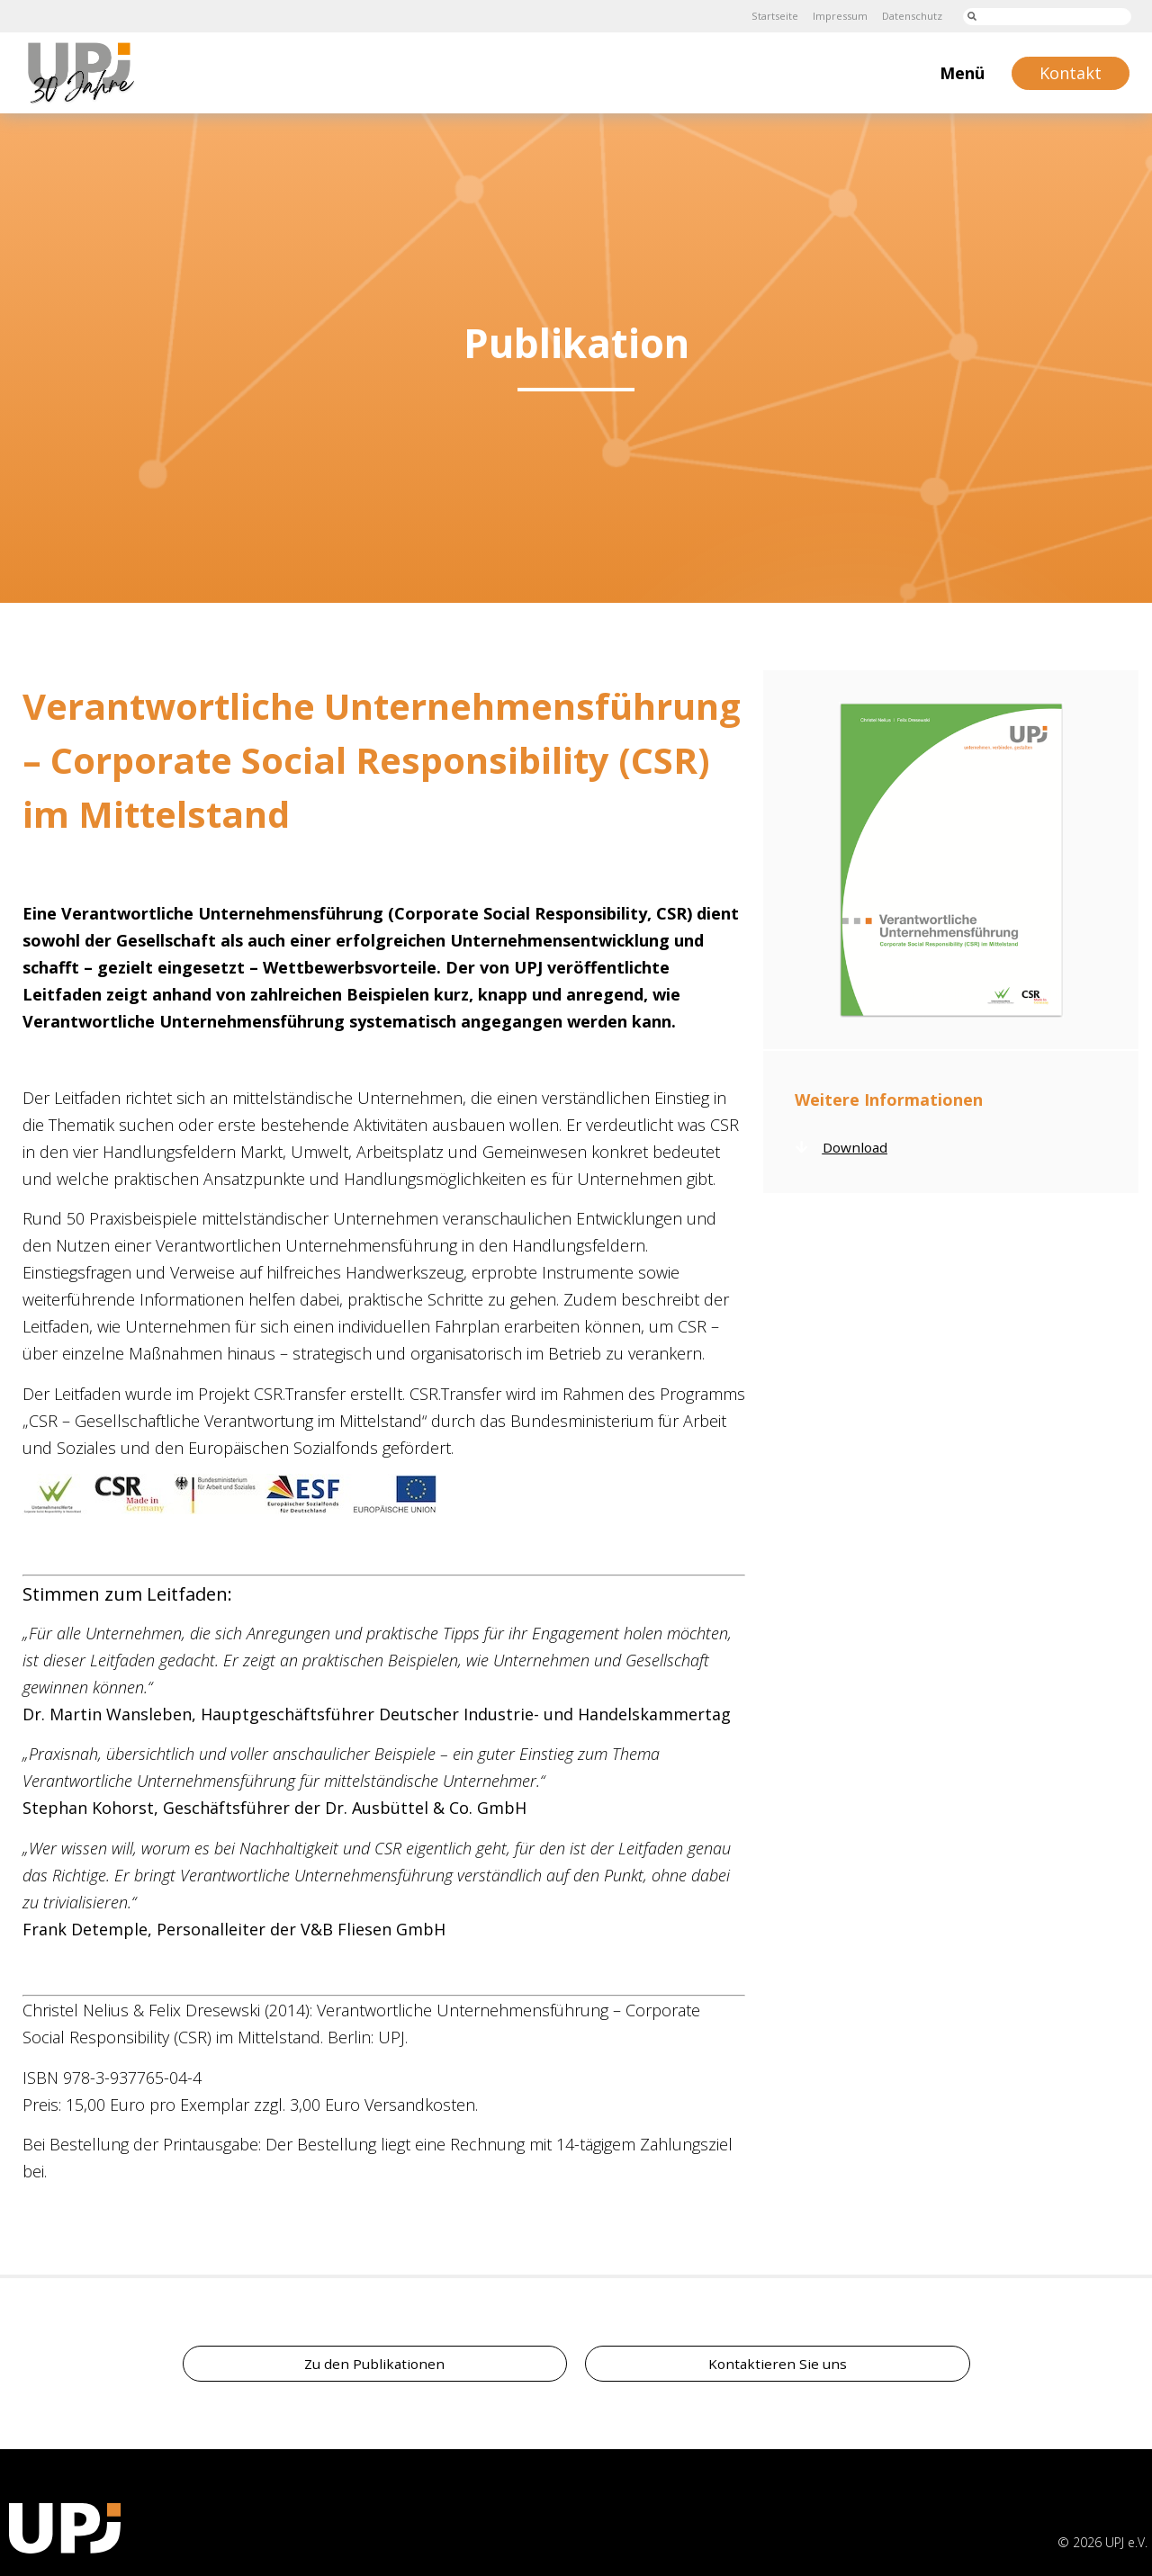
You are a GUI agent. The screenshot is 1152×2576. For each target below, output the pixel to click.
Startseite (764, 15)
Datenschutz (909, 15)
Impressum (832, 15)
